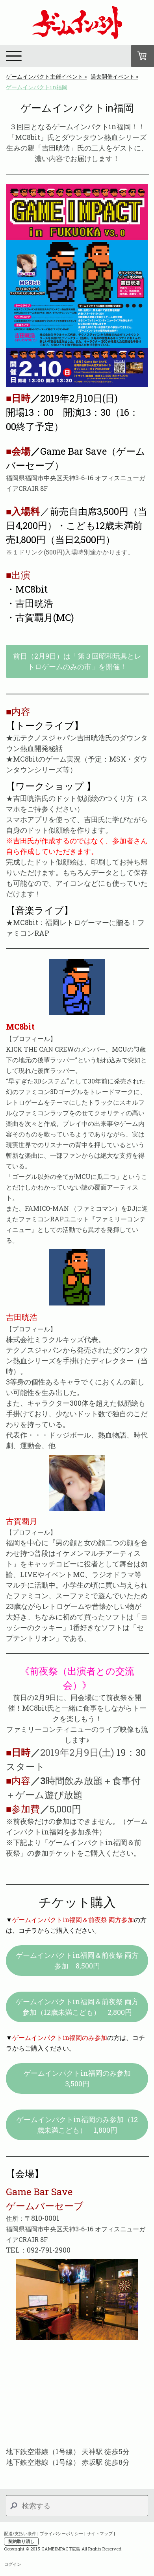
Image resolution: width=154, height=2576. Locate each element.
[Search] (77, 2505)
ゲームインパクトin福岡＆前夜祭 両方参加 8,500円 (77, 1960)
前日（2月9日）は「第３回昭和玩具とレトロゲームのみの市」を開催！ (77, 661)
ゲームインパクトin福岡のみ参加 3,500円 (81, 2078)
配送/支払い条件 (20, 2533)
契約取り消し (21, 2541)
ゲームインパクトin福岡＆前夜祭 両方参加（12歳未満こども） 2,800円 (77, 2007)
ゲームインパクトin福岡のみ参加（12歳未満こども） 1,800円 (77, 2125)
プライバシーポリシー (61, 2533)
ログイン (12, 2564)
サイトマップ (100, 2533)
